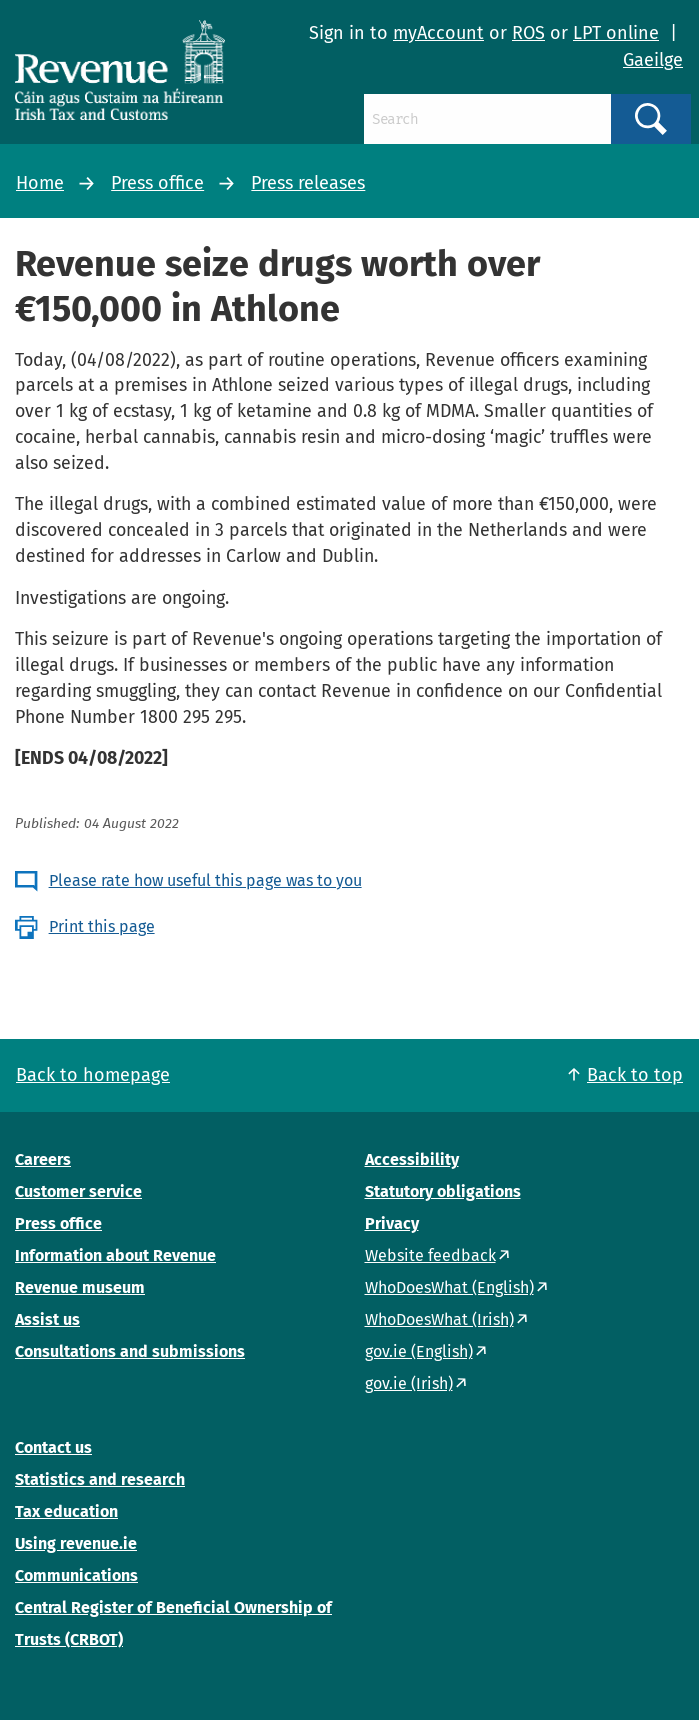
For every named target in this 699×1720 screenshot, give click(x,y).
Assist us (47, 1319)
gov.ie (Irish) (409, 1383)
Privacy (392, 1223)
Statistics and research (100, 1479)
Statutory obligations (443, 1191)
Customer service (78, 1191)
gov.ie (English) (419, 1351)
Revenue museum (80, 1287)
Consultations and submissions (130, 1351)
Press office (157, 183)
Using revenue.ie (76, 1543)
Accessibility (412, 1159)
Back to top (635, 1075)
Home (40, 183)
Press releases (308, 183)
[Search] (487, 119)
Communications (76, 1575)
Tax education (66, 1511)
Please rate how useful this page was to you (205, 880)
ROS (528, 33)
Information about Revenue (115, 1255)
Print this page (102, 926)
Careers (43, 1159)
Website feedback (430, 1255)
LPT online (616, 33)
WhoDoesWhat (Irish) (439, 1319)
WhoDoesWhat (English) (449, 1287)
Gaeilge (653, 60)
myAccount (438, 33)
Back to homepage (93, 1075)
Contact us (53, 1447)
